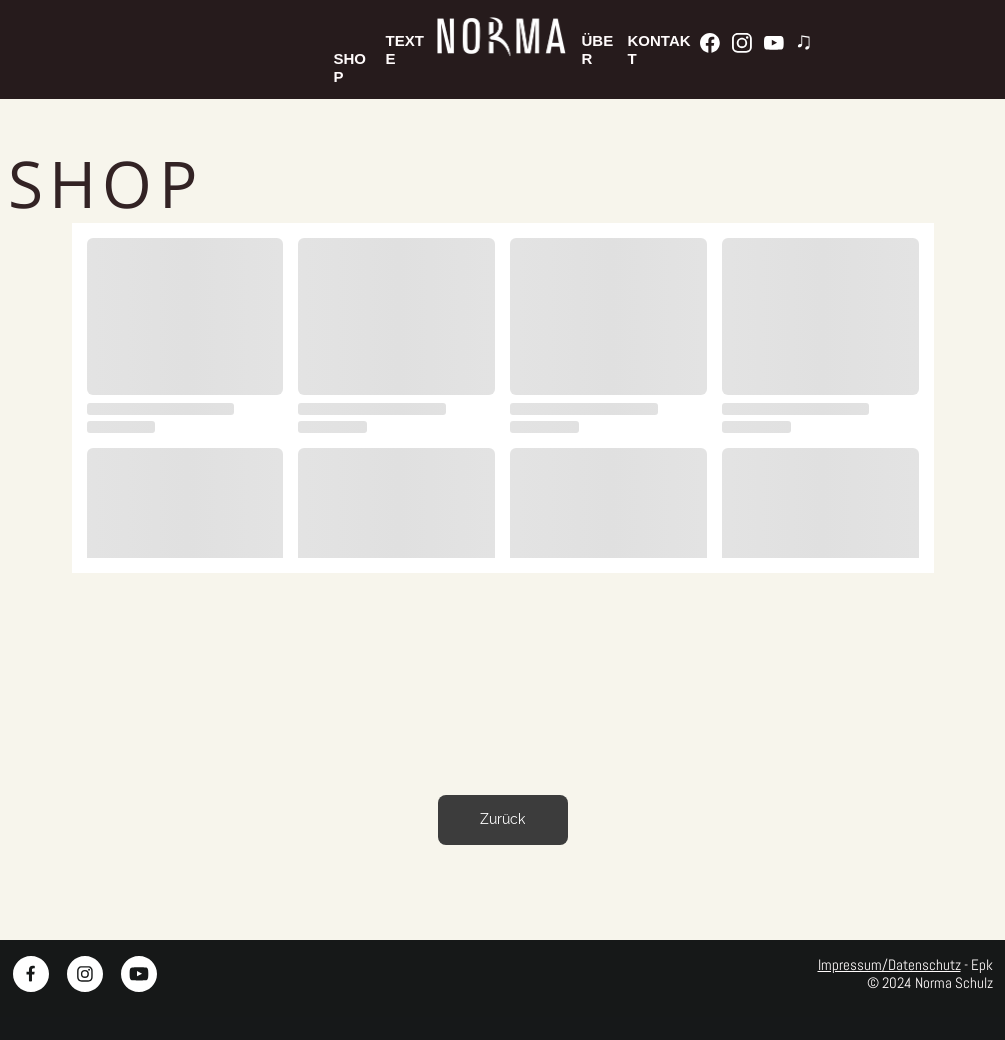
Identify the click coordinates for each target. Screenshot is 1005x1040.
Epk (982, 964)
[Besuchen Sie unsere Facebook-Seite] (710, 43)
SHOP (350, 58)
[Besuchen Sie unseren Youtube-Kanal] (774, 43)
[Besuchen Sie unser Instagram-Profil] (742, 43)
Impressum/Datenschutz (889, 964)
